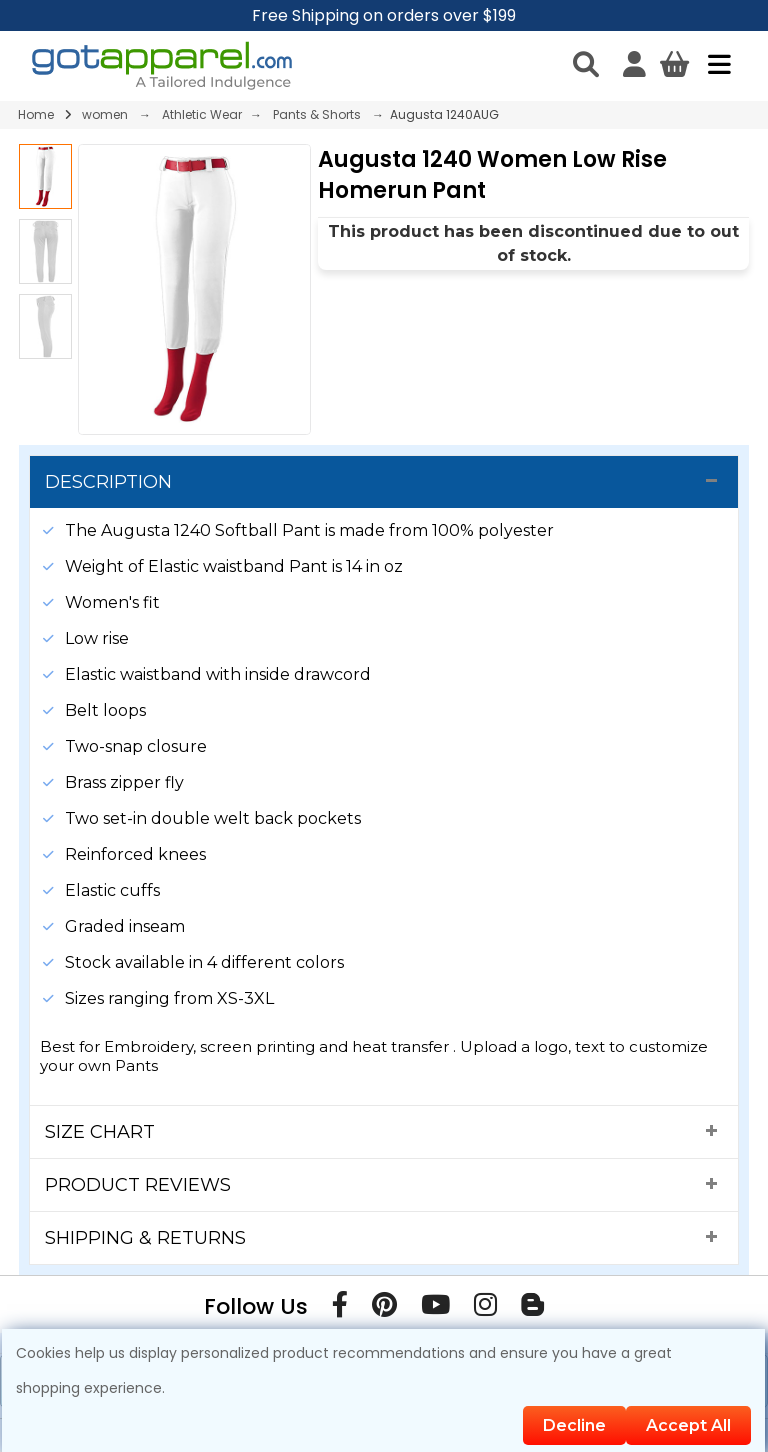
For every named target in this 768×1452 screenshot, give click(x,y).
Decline (574, 1425)
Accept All (688, 1425)
